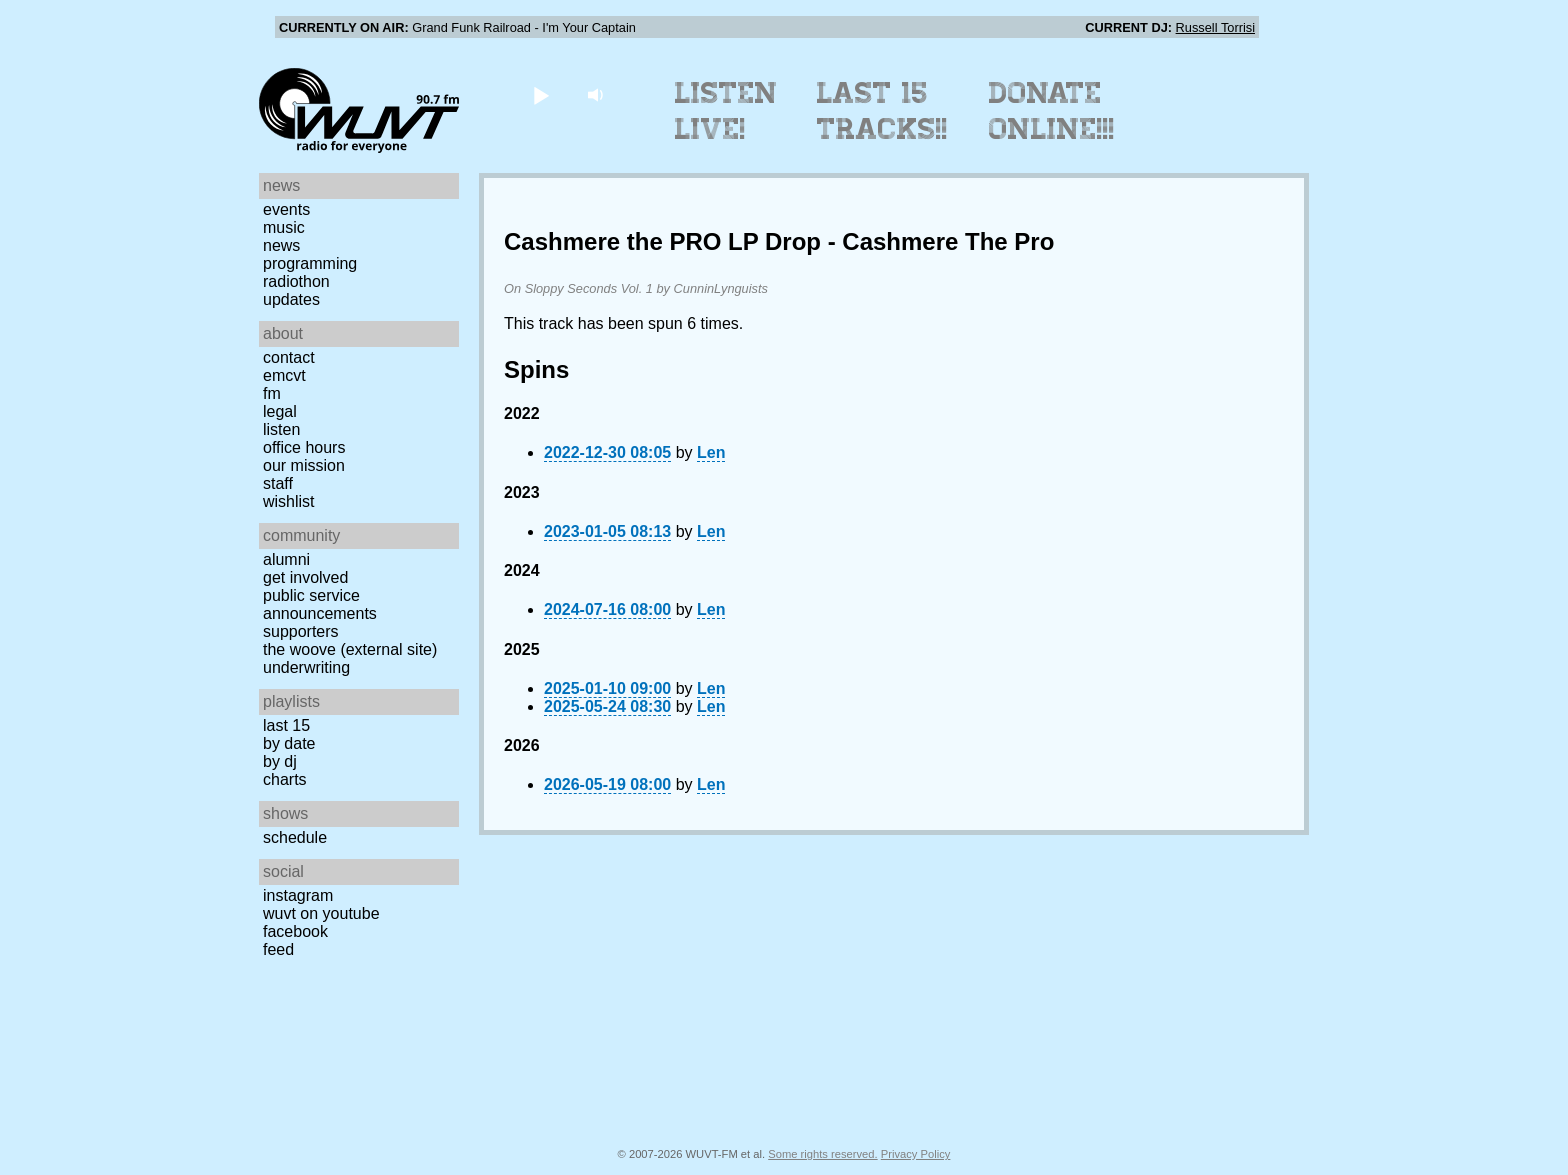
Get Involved (305, 577)
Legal (280, 411)
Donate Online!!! (1052, 111)
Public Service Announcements (320, 604)
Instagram (298, 895)
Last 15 (286, 725)
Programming (310, 263)
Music (284, 227)
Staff (278, 483)
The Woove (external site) (350, 649)
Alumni (286, 559)
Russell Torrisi (1215, 27)
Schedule (295, 837)
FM (272, 393)
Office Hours (304, 447)
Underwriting (306, 667)
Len (711, 452)
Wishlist (289, 501)
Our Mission (304, 465)
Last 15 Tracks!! (882, 111)
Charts (285, 779)
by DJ (280, 761)
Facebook (295, 931)
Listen (281, 429)
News (281, 245)
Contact (289, 357)
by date (289, 743)
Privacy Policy (916, 1154)
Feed (278, 949)
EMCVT (284, 375)
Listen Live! (726, 111)
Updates (291, 299)
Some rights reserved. (822, 1154)
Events (286, 209)
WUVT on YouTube (321, 913)
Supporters (301, 631)
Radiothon (296, 281)
